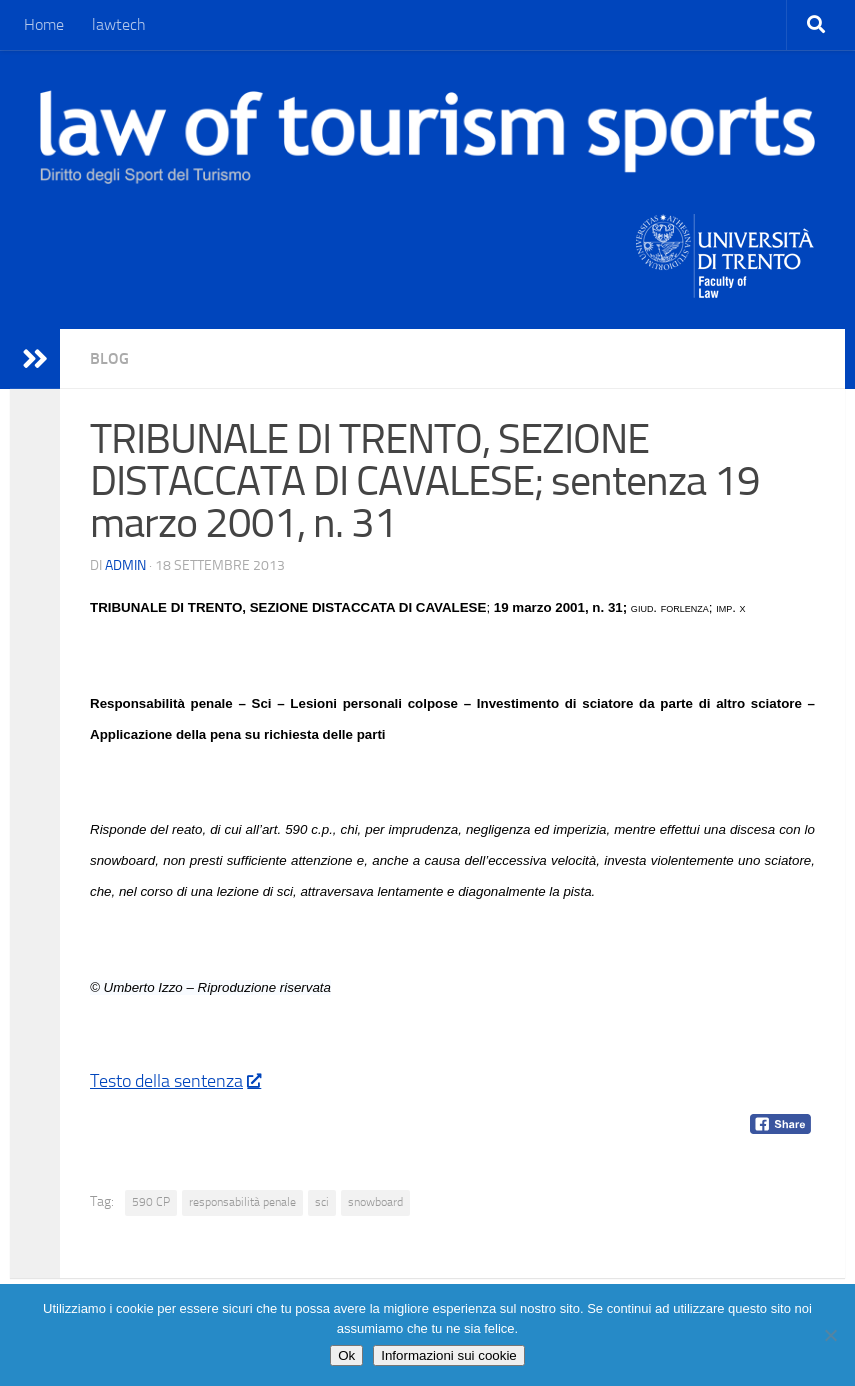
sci (322, 1202)
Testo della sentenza (175, 1081)
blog (109, 358)
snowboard (375, 1202)
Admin (125, 565)
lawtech (119, 24)
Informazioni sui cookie (449, 1355)
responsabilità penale (242, 1202)
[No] (830, 1335)
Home (44, 24)
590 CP (151, 1202)
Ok (346, 1355)
